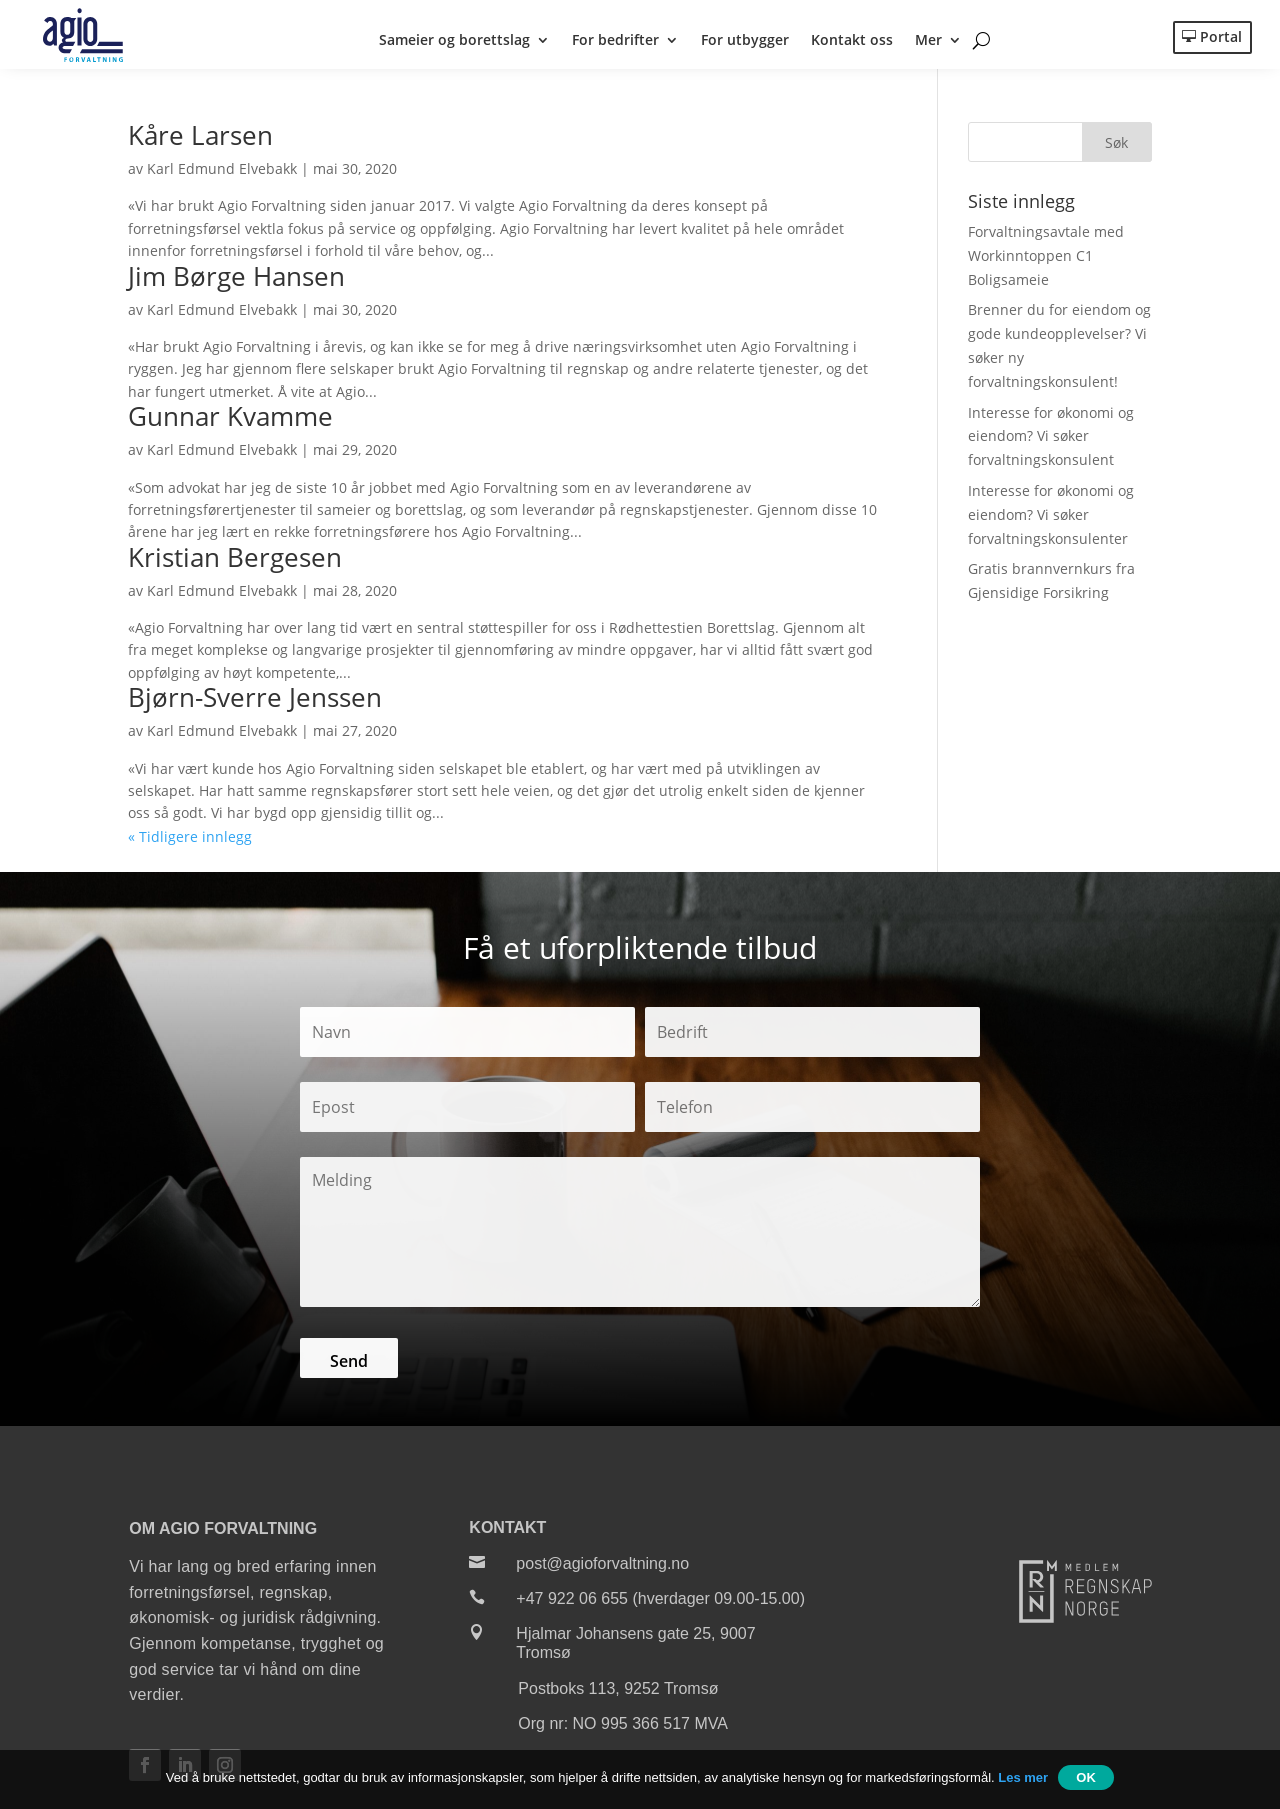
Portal (1221, 36)
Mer (928, 41)
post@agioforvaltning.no (602, 1567)
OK (1086, 1777)
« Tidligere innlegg (190, 840)
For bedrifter (615, 41)
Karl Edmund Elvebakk (222, 173)
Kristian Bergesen (235, 561)
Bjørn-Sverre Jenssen (255, 702)
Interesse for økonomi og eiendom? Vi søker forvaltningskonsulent (1051, 440)
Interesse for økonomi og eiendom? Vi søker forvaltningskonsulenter (1051, 519)
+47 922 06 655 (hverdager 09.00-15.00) (660, 1603)
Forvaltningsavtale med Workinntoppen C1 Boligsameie (1046, 260)
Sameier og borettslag (454, 41)
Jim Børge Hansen (236, 280)
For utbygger (745, 41)
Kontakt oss (852, 41)
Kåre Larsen (200, 140)
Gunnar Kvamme (230, 421)
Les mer (1023, 1777)
